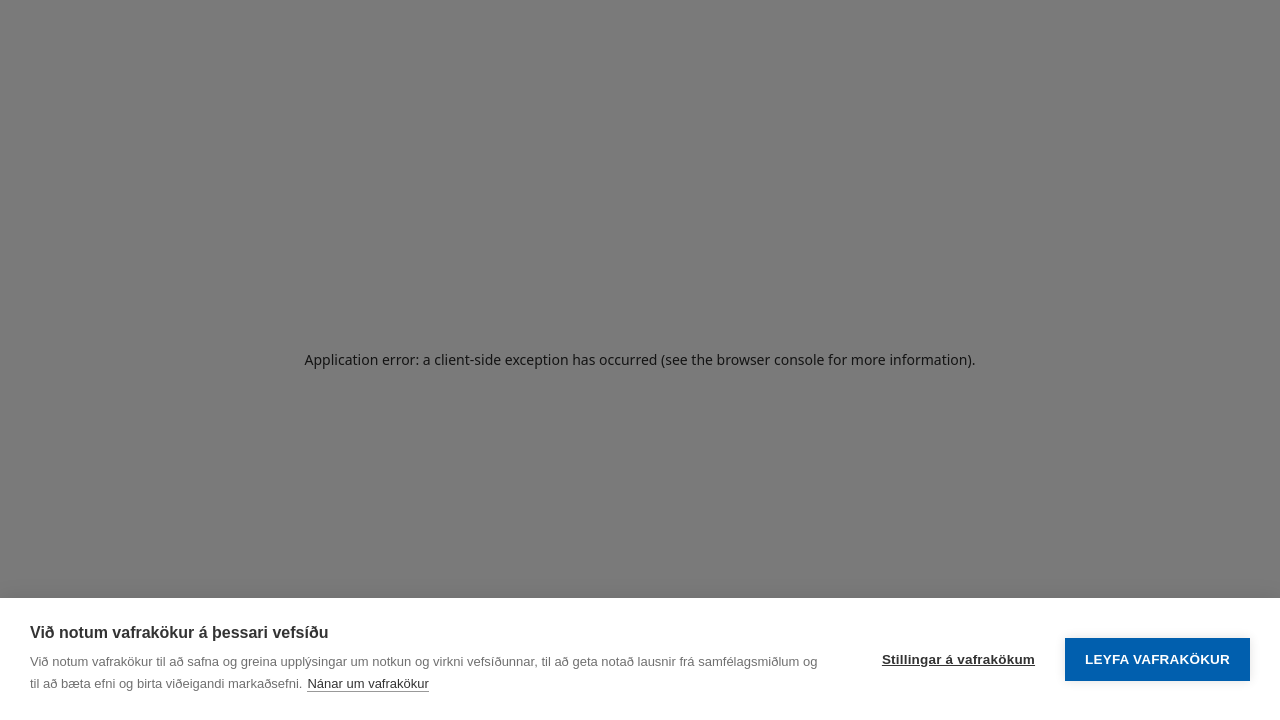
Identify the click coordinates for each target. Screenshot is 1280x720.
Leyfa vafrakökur (1157, 659)
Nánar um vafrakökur (367, 683)
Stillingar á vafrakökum (958, 659)
